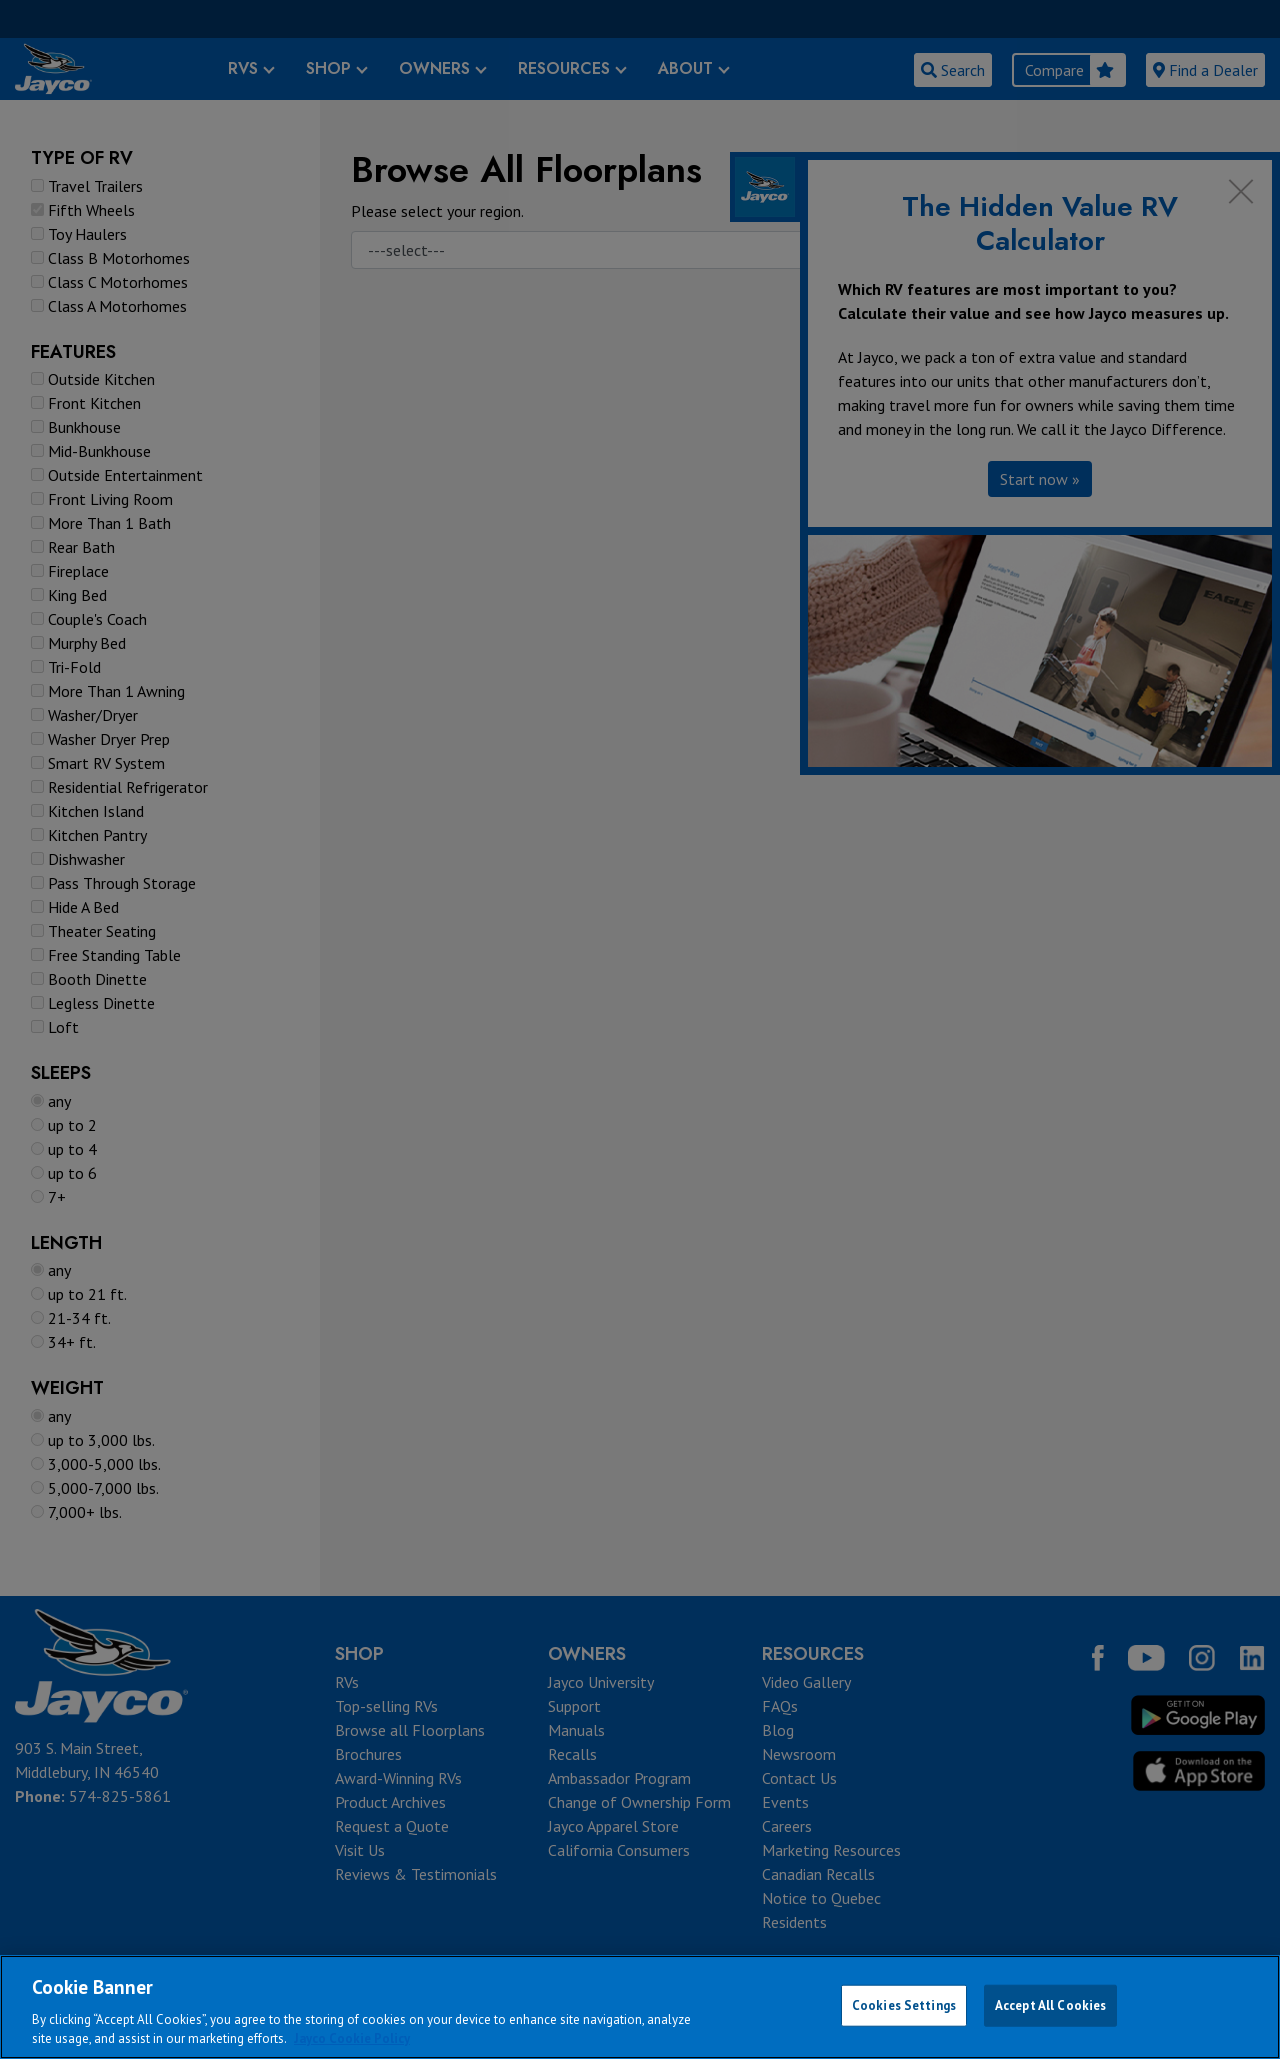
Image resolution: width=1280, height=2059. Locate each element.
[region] (640, 2007)
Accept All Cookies (1050, 2005)
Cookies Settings (904, 2005)
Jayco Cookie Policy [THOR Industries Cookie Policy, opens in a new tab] (352, 2038)
